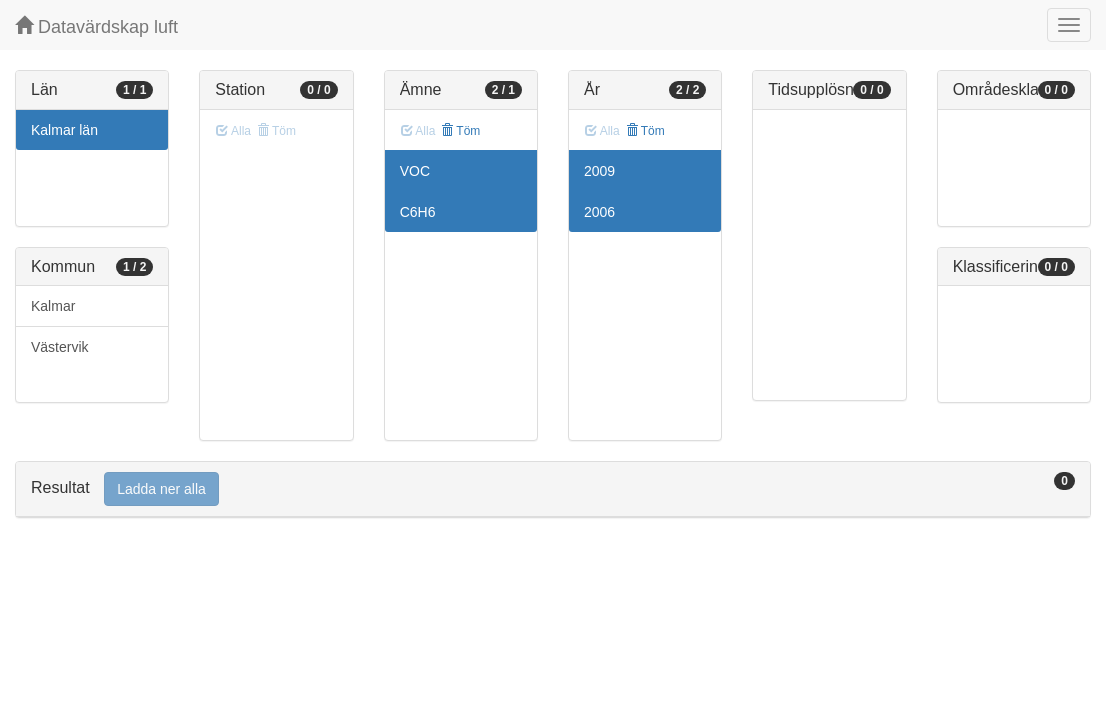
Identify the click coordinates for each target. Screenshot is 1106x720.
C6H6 (418, 212)
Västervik (60, 347)
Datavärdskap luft (96, 26)
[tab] (553, 489)
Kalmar (53, 306)
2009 (599, 171)
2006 (599, 212)
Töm (460, 131)
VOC (415, 171)
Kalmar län (64, 130)
